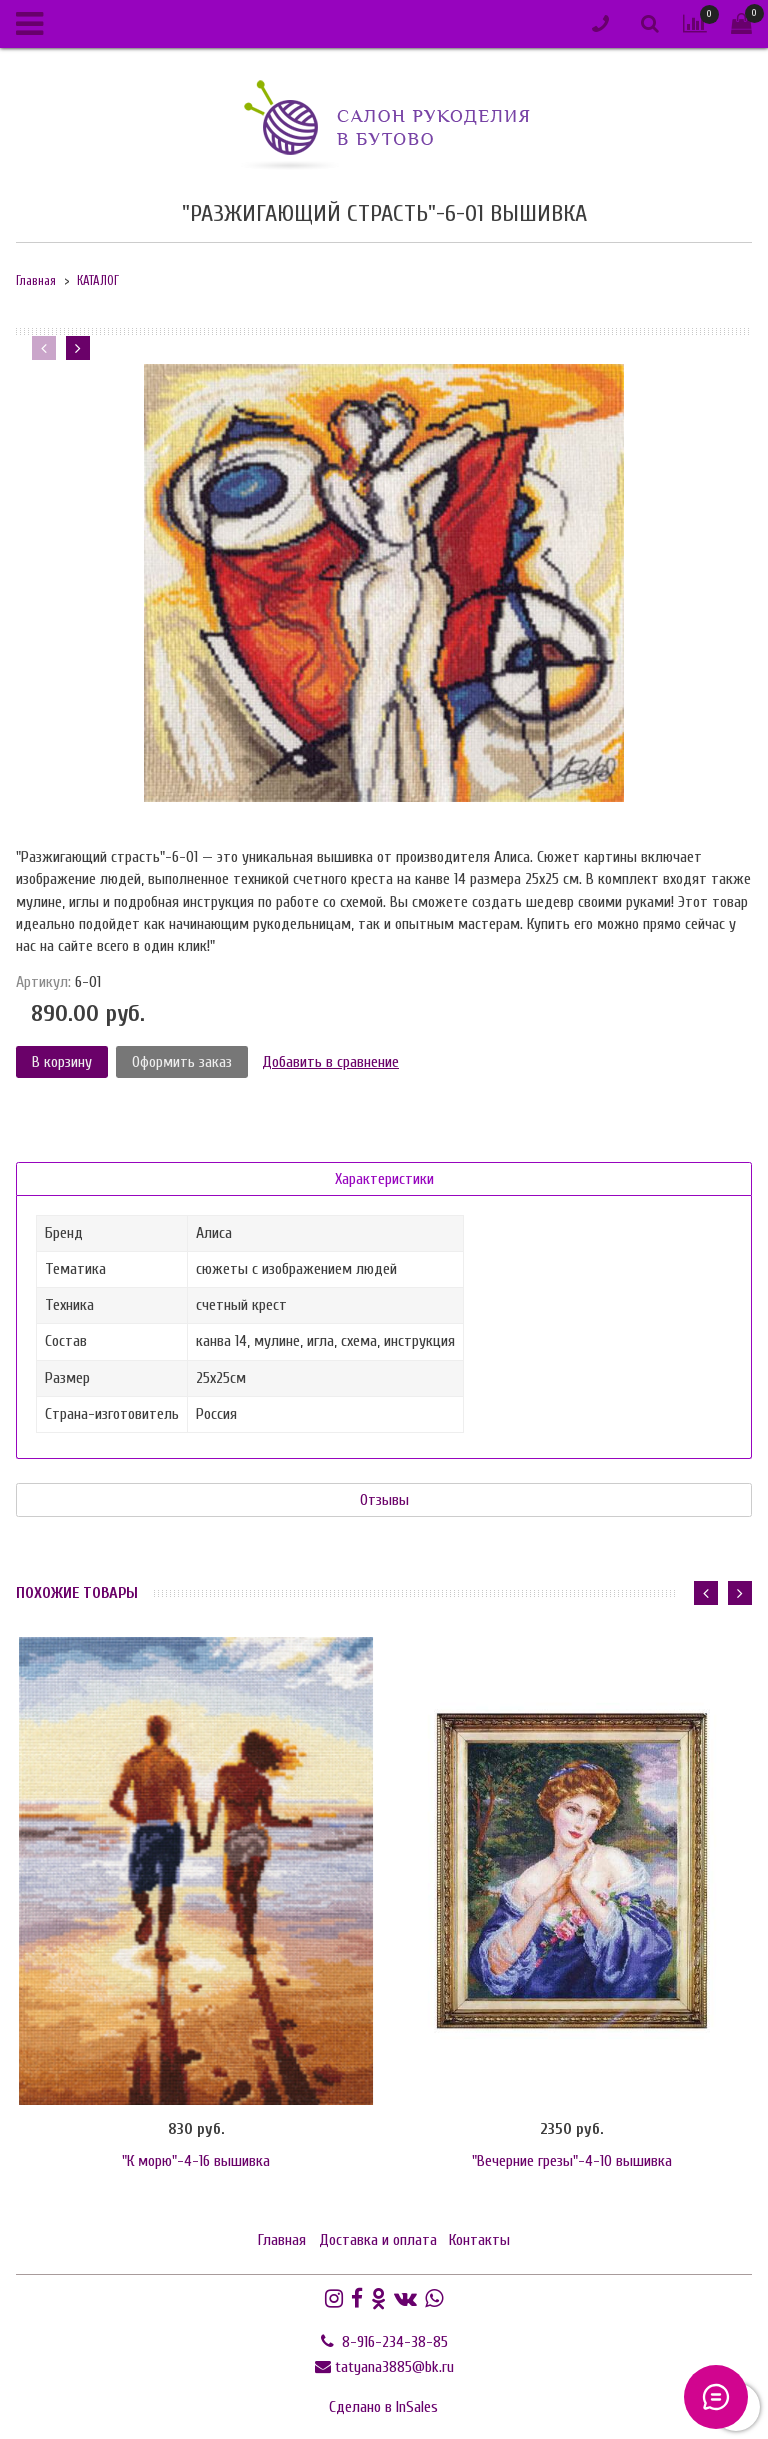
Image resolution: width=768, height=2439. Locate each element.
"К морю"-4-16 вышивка (196, 2161)
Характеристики (384, 1179)
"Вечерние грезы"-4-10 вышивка (572, 2161)
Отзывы (384, 1500)
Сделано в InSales (383, 2407)
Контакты (479, 2240)
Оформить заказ (182, 1062)
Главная (36, 281)
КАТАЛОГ (98, 281)
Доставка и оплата (378, 2240)
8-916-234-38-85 (393, 2342)
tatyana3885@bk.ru (394, 2367)
